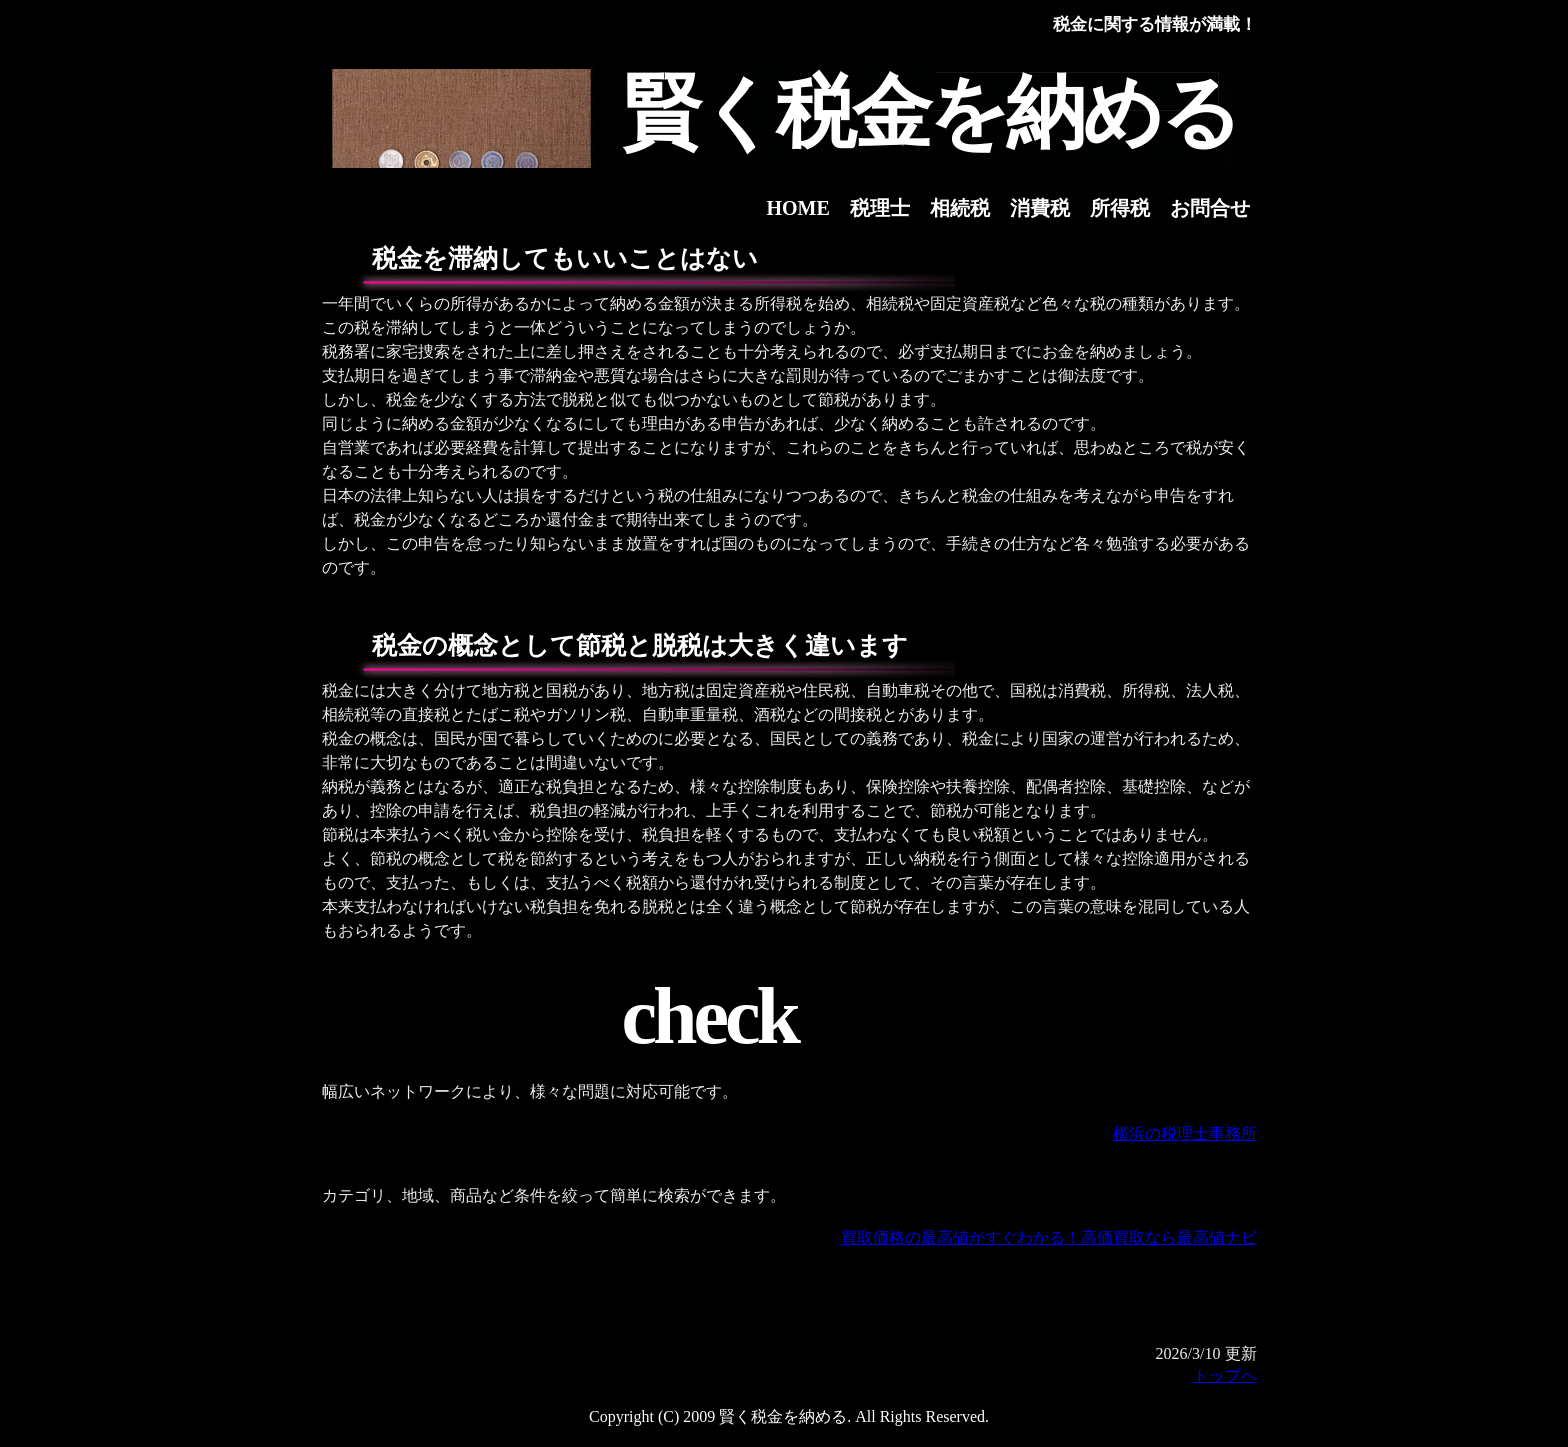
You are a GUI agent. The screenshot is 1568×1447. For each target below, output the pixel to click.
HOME (798, 208)
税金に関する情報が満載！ (1155, 24)
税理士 (880, 208)
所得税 (1120, 208)
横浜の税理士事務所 (1185, 1133)
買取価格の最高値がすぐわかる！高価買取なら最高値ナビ (1049, 1237)
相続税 (960, 208)
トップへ (1225, 1375)
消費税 (1040, 208)
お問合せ (1210, 208)
